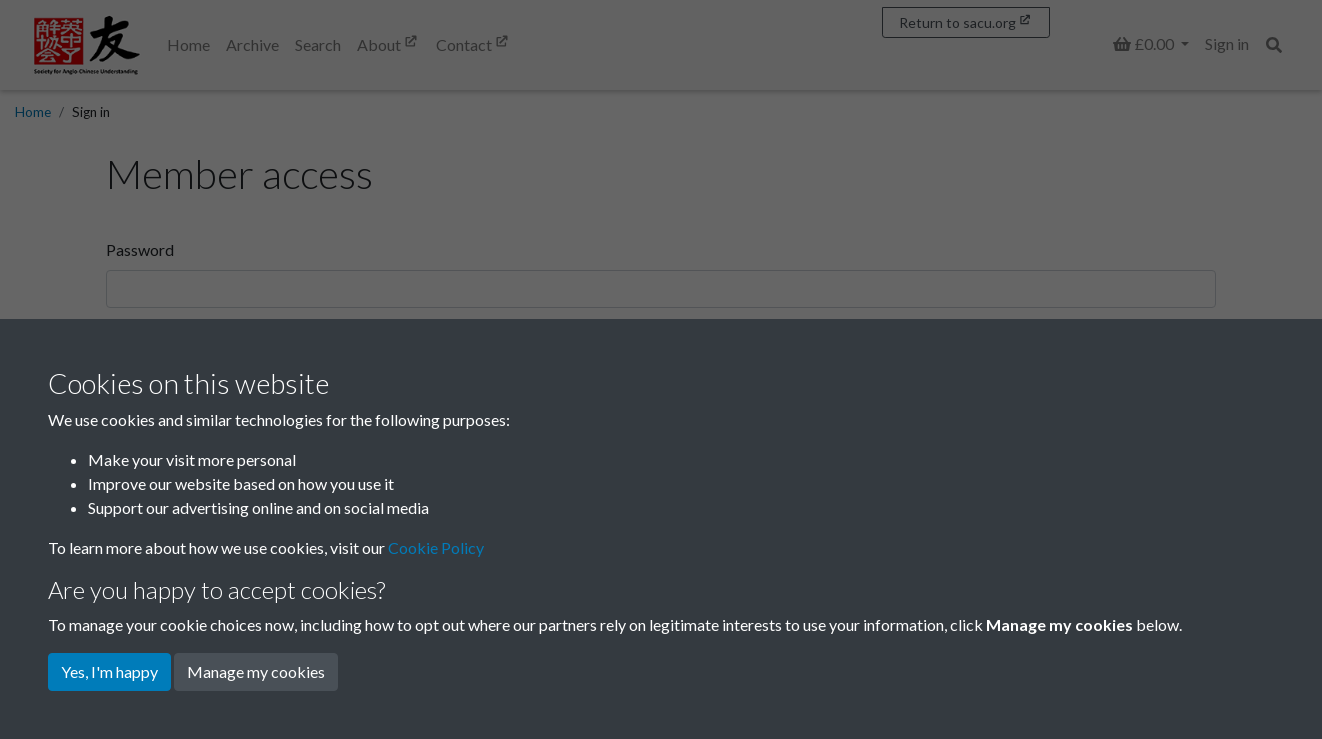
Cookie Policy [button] (436, 547)
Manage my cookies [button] (256, 671)
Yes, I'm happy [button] (109, 671)
